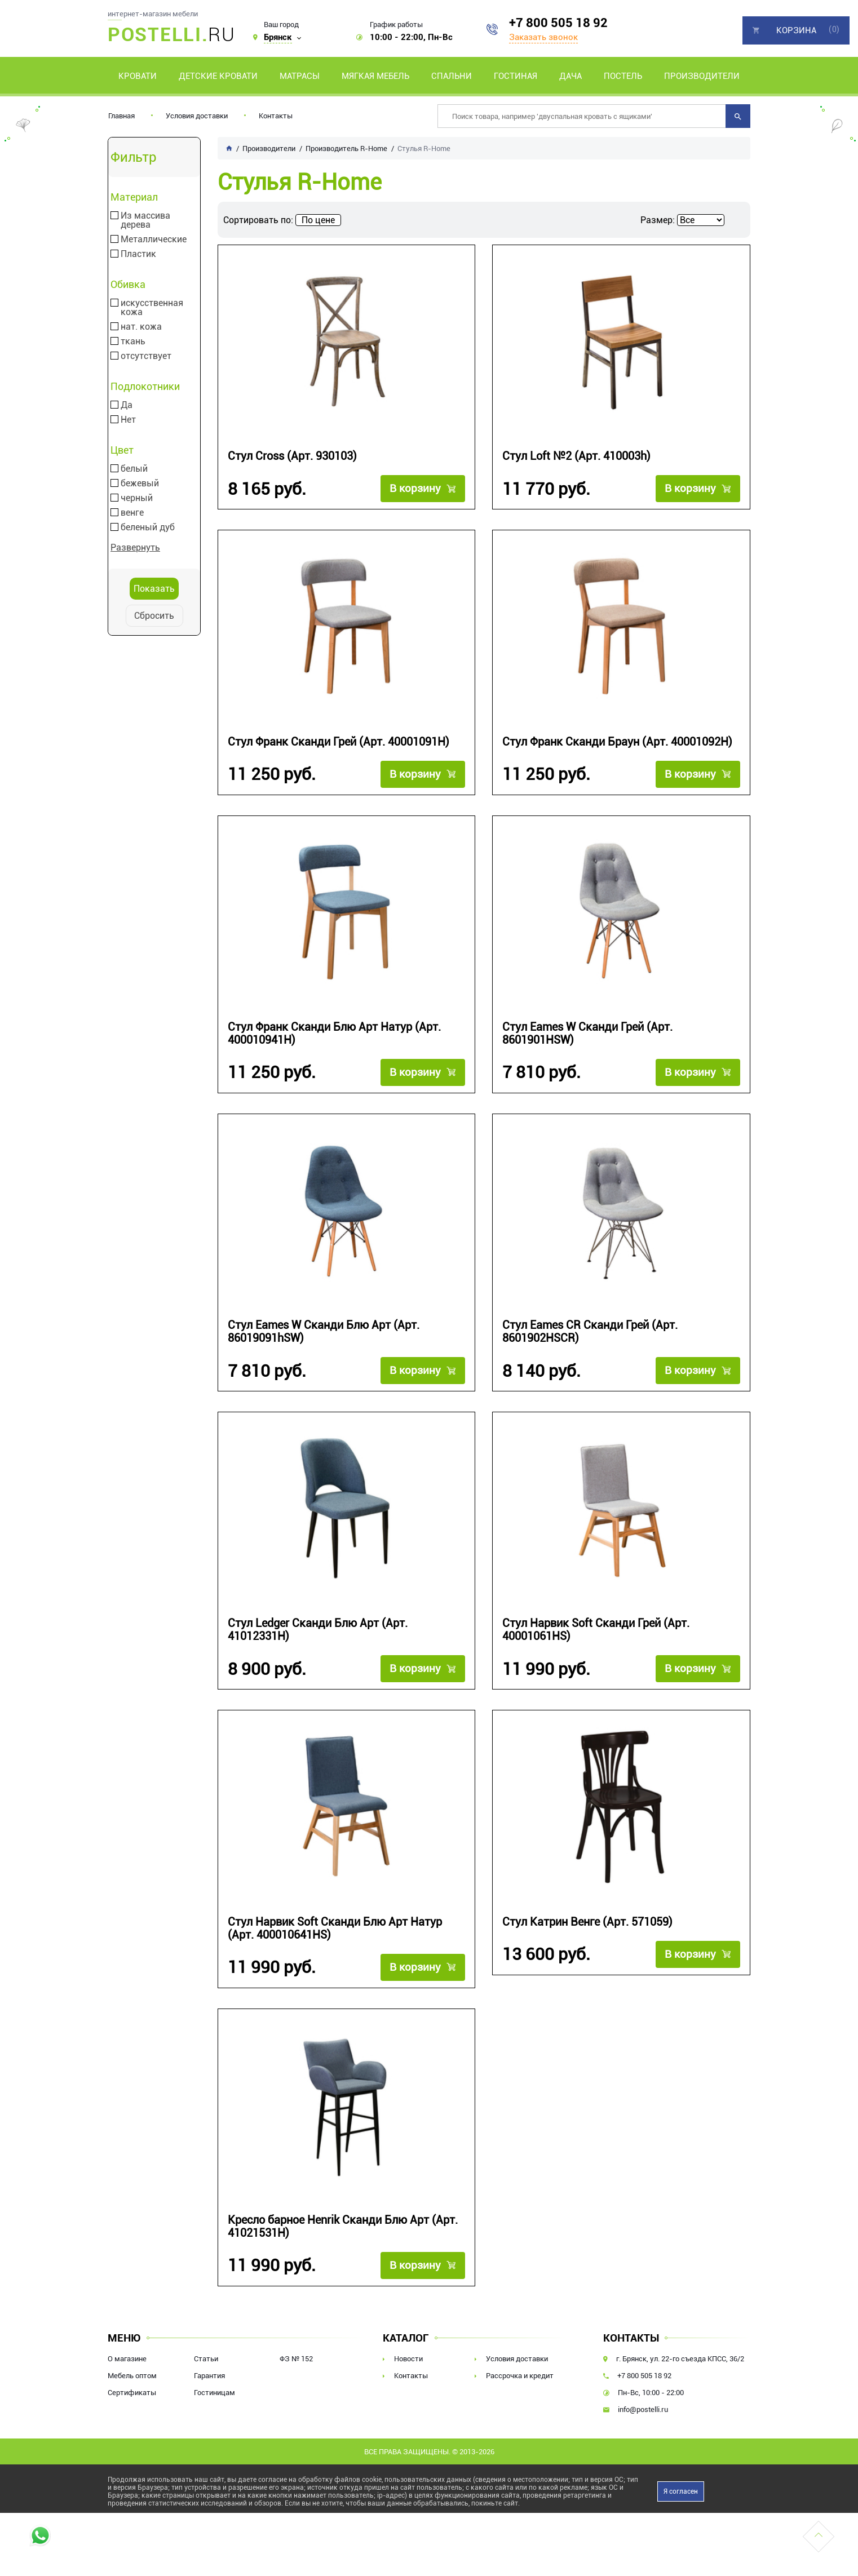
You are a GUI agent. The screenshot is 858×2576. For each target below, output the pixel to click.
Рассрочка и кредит (520, 2375)
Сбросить (154, 615)
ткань (133, 341)
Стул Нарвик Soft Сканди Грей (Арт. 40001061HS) (595, 1630)
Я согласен (681, 2491)
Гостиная (515, 76)
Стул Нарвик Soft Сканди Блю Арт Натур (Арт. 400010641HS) (335, 1928)
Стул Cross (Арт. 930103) (292, 456)
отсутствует (146, 356)
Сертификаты (132, 2392)
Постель (623, 76)
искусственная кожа (152, 308)
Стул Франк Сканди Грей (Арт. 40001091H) (338, 741)
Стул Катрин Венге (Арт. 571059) (587, 1922)
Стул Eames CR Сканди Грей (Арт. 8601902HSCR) (590, 1332)
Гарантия (209, 2375)
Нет (128, 419)
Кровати (137, 76)
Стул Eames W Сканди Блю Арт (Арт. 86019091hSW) (323, 1332)
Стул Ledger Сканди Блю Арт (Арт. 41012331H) (318, 1630)
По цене (318, 220)
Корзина (796, 30)
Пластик (138, 254)
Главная (121, 116)
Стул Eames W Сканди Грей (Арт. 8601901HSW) (587, 1034)
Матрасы (300, 76)
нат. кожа (141, 326)
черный (137, 498)
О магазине (127, 2359)
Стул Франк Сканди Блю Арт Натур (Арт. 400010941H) (334, 1034)
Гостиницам (214, 2392)
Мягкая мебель (375, 76)
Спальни (451, 76)
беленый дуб (148, 527)
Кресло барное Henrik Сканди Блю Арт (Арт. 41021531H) (343, 2227)
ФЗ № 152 (296, 2359)
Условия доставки (197, 116)
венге (132, 512)
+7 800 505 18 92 (558, 23)
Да (126, 405)
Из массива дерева (145, 220)
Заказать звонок (543, 37)
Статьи (206, 2359)
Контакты (276, 116)
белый (134, 468)
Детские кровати (218, 76)
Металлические (154, 239)
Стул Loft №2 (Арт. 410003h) (576, 456)
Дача (570, 76)
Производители (702, 76)
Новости (408, 2359)
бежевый (140, 483)
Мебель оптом (132, 2375)
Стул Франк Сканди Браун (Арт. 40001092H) (617, 741)
